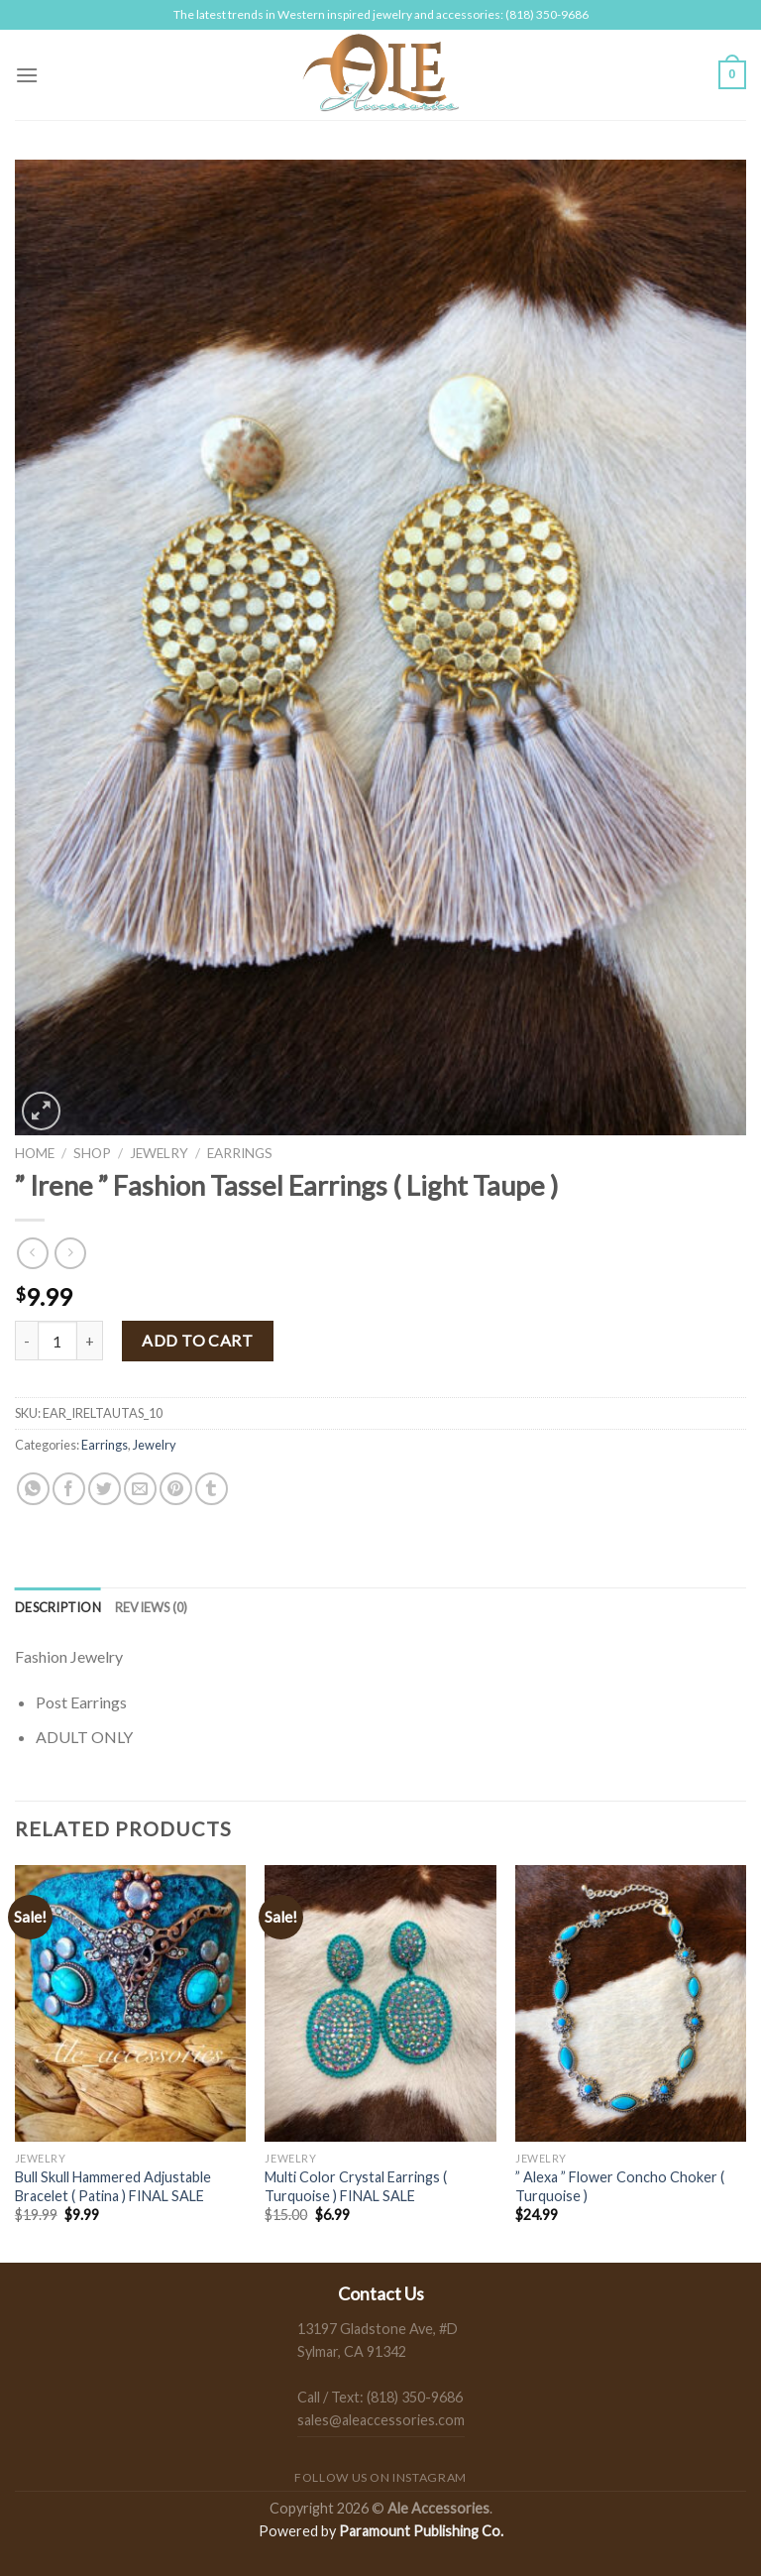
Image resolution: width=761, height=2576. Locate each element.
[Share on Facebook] (69, 1488)
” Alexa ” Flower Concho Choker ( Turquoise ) (619, 2186)
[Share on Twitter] (104, 1488)
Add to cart (197, 1340)
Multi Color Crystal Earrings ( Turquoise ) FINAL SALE (356, 2186)
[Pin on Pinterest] (176, 1488)
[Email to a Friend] (140, 1488)
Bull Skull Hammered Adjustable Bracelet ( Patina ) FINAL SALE (113, 2186)
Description (58, 1607)
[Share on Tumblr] (211, 1488)
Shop (92, 1153)
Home (34, 1153)
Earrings (239, 1153)
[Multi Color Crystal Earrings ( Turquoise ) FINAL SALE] (380, 2003)
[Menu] (27, 75)
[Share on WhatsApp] (33, 1488)
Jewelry (159, 1153)
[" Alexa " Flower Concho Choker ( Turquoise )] (630, 2003)
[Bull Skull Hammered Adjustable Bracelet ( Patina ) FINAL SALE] (130, 2003)
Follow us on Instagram (380, 2477)
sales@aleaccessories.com (381, 2419)
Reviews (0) (151, 1607)
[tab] (58, 1607)
